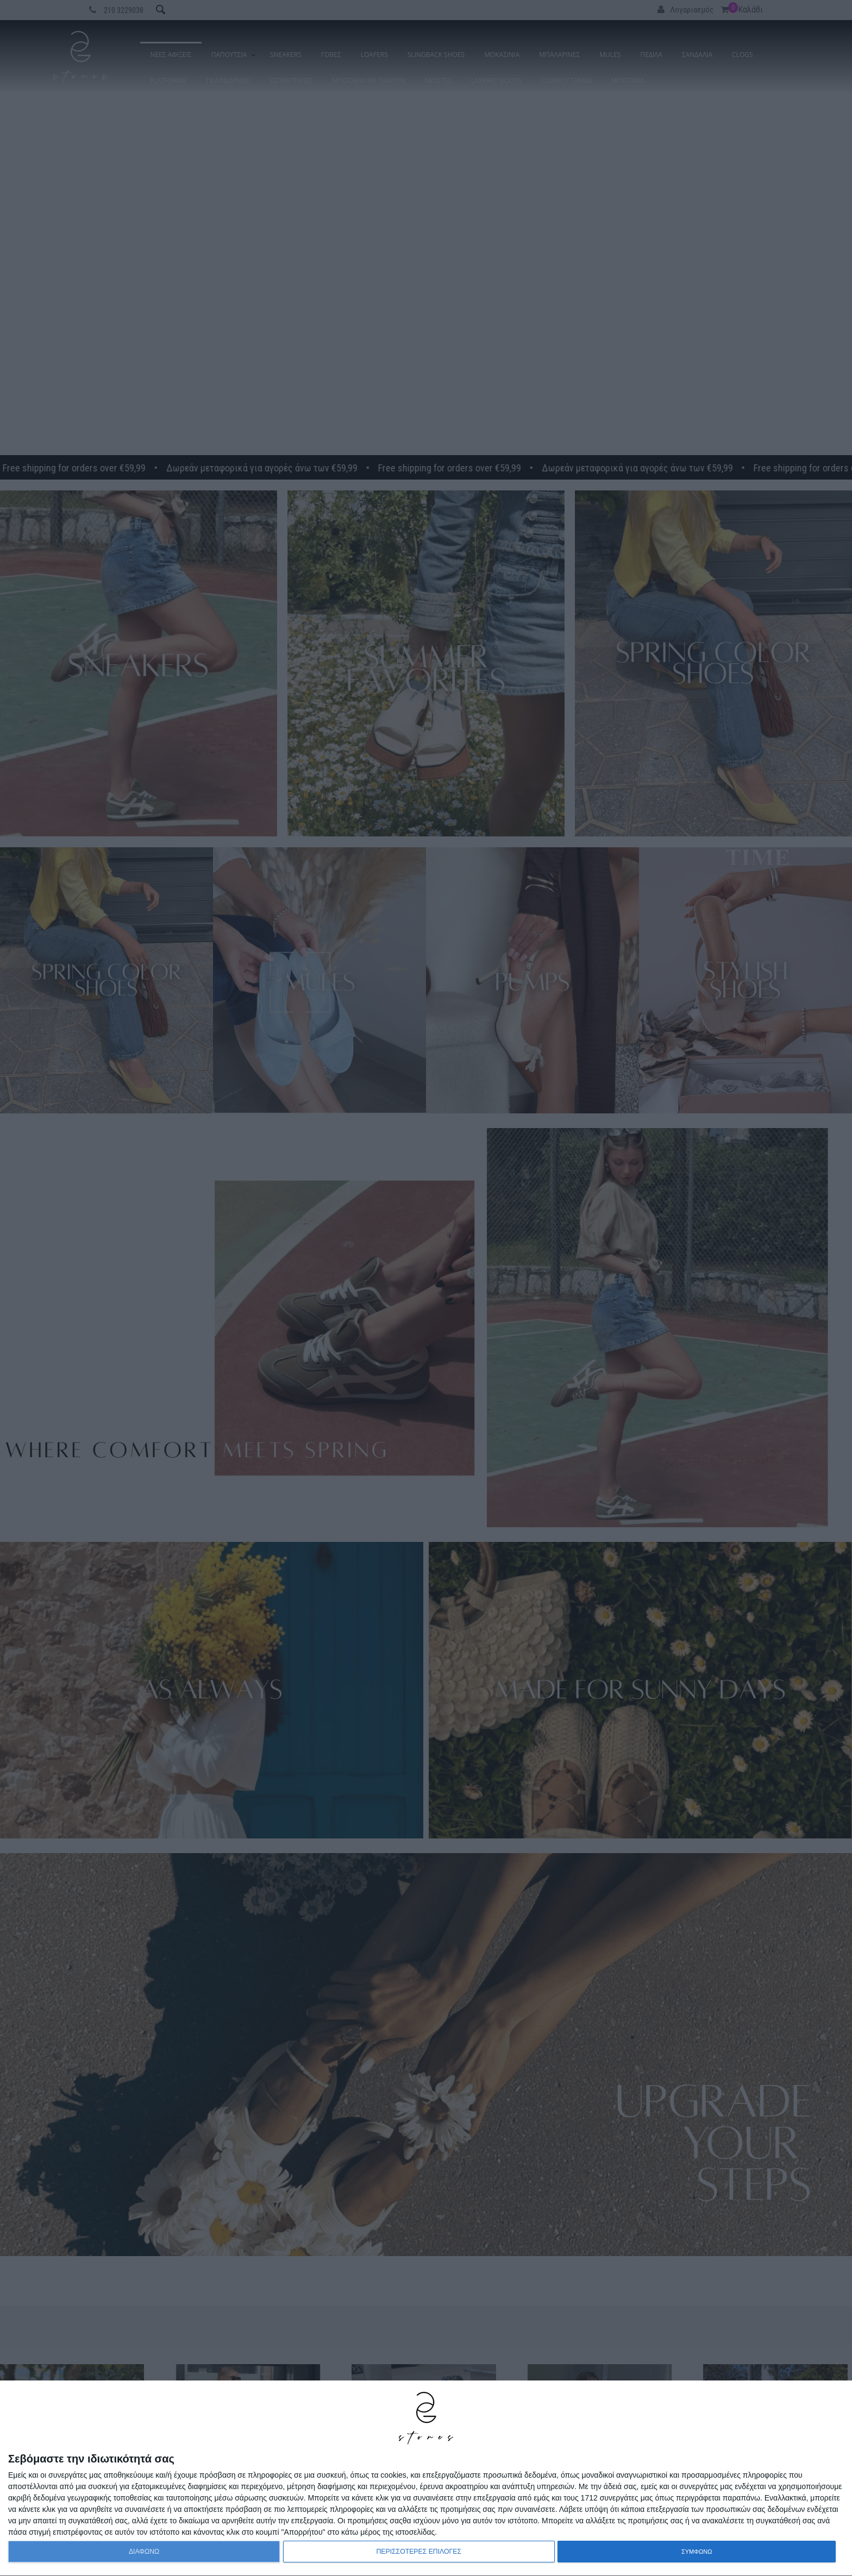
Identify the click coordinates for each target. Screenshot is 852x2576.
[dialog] (426, 2478)
